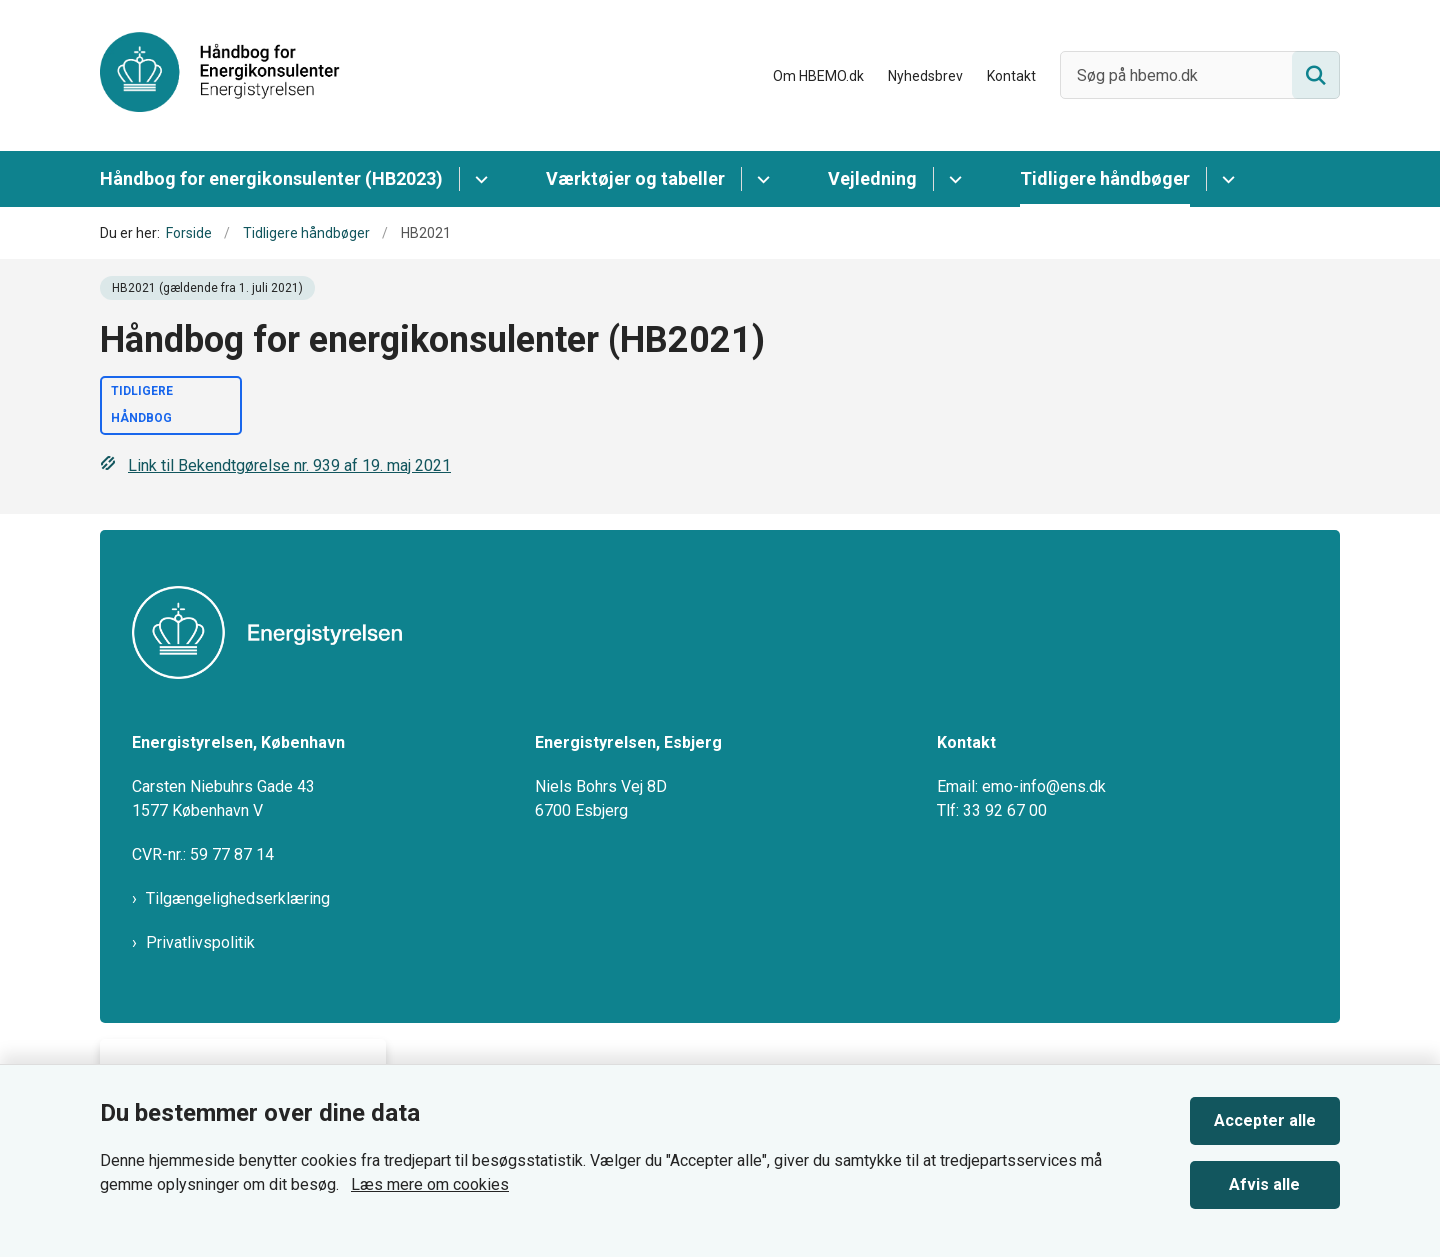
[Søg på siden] (1316, 75)
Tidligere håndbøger (1105, 178)
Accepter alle (1265, 1120)
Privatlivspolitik (200, 942)
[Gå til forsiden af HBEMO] (220, 75)
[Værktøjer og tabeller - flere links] (760, 179)
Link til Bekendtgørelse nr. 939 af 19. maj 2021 (275, 465)
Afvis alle (1265, 1184)
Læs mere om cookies (430, 1184)
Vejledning (872, 178)
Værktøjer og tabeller (635, 178)
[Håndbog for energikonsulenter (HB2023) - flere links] (478, 179)
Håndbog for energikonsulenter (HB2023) (271, 178)
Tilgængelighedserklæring (238, 898)
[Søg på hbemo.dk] (1200, 75)
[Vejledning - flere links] (952, 179)
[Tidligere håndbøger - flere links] (1225, 179)
